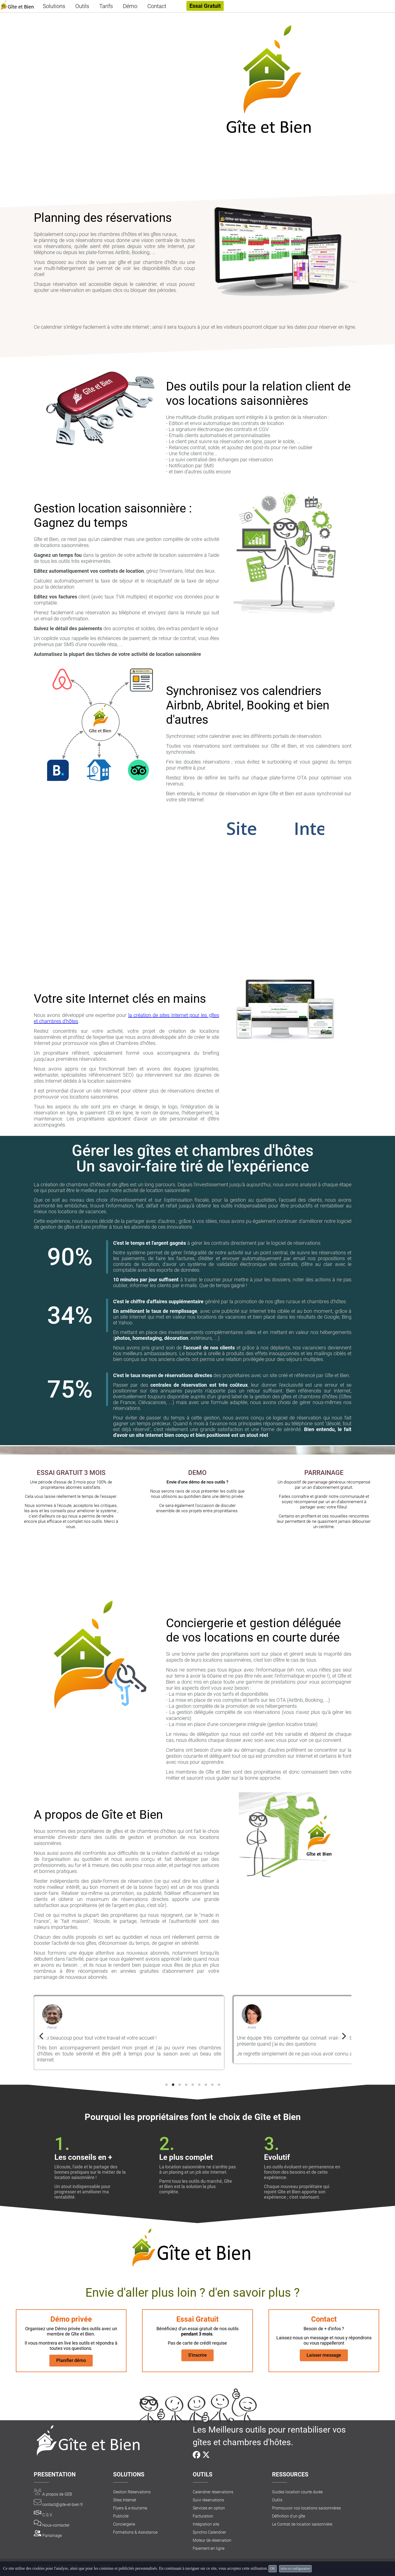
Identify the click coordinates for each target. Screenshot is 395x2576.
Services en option (209, 2508)
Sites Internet (124, 2500)
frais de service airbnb (137, 2054)
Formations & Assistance (135, 2532)
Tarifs (106, 6)
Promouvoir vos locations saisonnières (306, 2508)
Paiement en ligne (208, 2548)
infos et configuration (295, 2568)
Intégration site (206, 2524)
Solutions (54, 6)
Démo (130, 6)
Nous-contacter (52, 2525)
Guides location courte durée (297, 2492)
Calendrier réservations (213, 2492)
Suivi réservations (208, 2500)
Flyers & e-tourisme (130, 2508)
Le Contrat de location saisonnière (302, 2524)
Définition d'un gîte (288, 2516)
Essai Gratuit (205, 6)
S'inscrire (197, 2355)
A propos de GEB (53, 2494)
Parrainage (48, 2535)
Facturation (203, 2516)
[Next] (343, 2036)
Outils (82, 6)
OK (272, 2568)
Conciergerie (124, 2524)
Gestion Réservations (132, 2492)
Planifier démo (71, 2360)
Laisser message (324, 2355)
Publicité (120, 2516)
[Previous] (41, 2036)
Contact (156, 6)
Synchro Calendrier (209, 2532)
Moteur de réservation (212, 2540)
